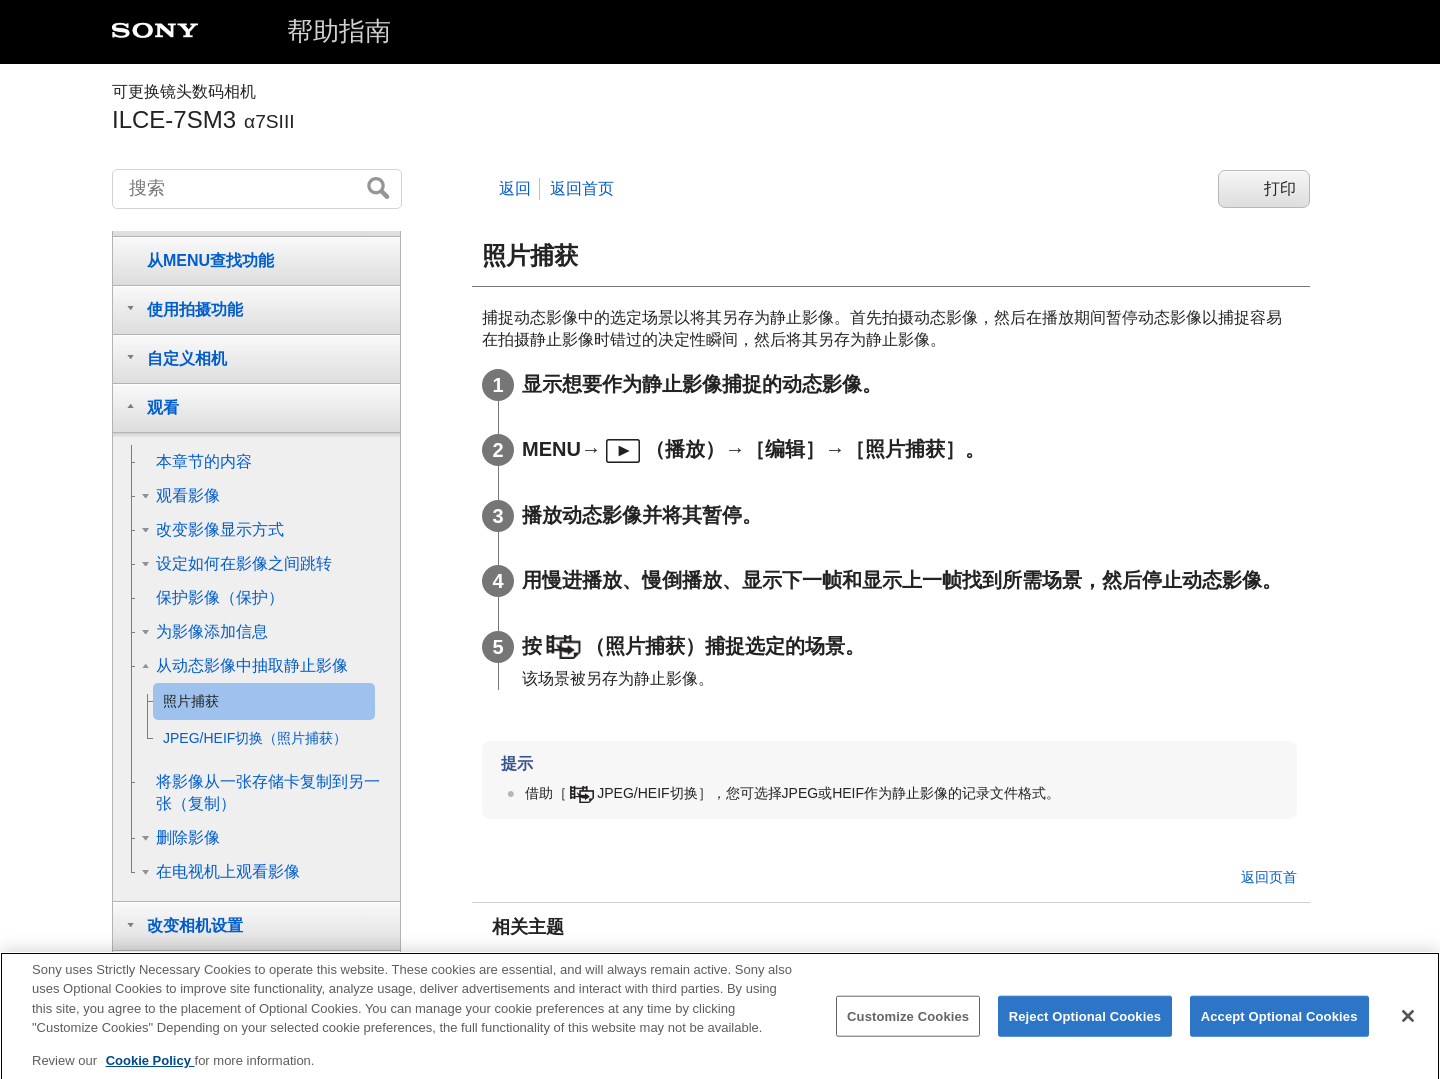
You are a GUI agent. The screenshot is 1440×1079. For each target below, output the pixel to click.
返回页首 (1269, 877)
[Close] (1408, 1031)
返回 (515, 188)
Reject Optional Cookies (1085, 1031)
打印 (1280, 188)
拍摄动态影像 (566, 963)
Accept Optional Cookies (1279, 1031)
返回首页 (582, 188)
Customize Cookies (908, 1031)
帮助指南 (339, 31)
